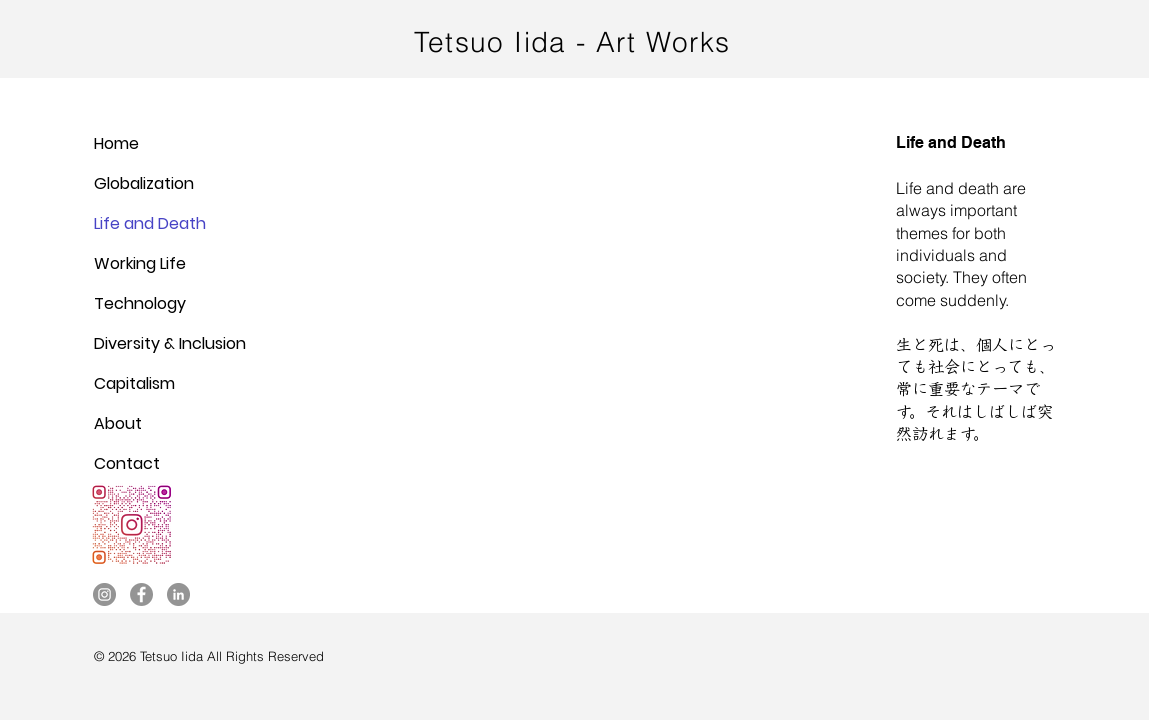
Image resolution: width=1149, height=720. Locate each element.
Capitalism (134, 383)
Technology (140, 303)
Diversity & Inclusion (170, 343)
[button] (574, 344)
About (118, 423)
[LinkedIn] (178, 594)
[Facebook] (141, 594)
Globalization (144, 183)
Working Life (140, 263)
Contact (127, 463)
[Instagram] (104, 594)
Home (116, 143)
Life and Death (150, 223)
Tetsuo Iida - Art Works (572, 42)
